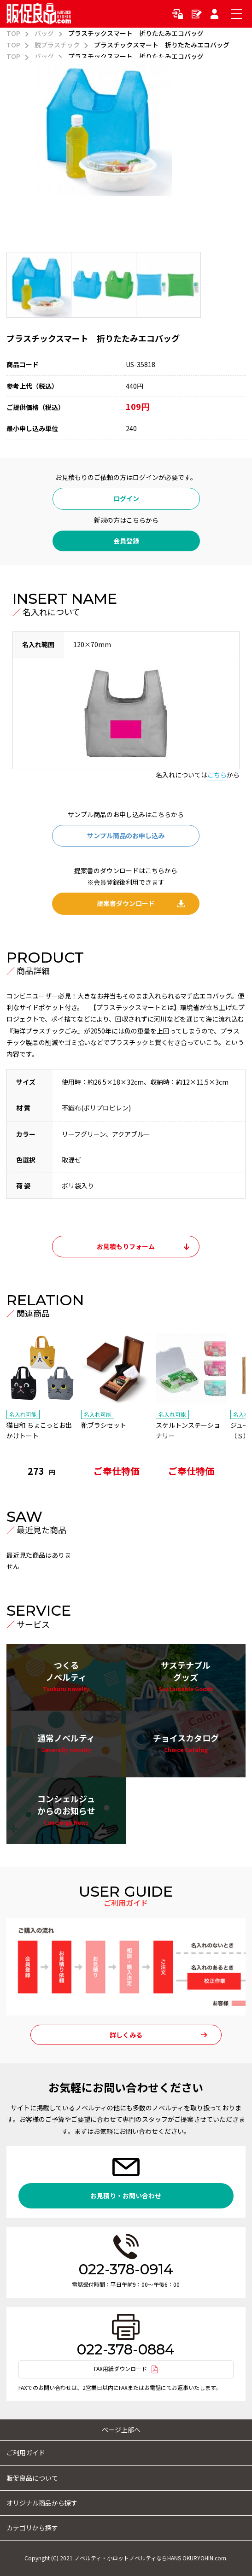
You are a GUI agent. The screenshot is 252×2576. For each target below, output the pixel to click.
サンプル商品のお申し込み (125, 835)
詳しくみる (126, 2034)
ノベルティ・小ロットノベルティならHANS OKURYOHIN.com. (151, 2558)
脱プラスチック (57, 44)
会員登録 (126, 540)
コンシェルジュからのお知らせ (66, 1810)
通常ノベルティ (66, 1743)
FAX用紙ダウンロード (120, 2368)
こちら (217, 774)
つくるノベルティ (66, 1676)
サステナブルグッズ (185, 1676)
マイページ (216, 14)
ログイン (179, 14)
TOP (13, 33)
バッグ (44, 33)
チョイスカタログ (186, 1743)
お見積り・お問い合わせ (125, 2195)
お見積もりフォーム (126, 1246)
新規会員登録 (197, 14)
